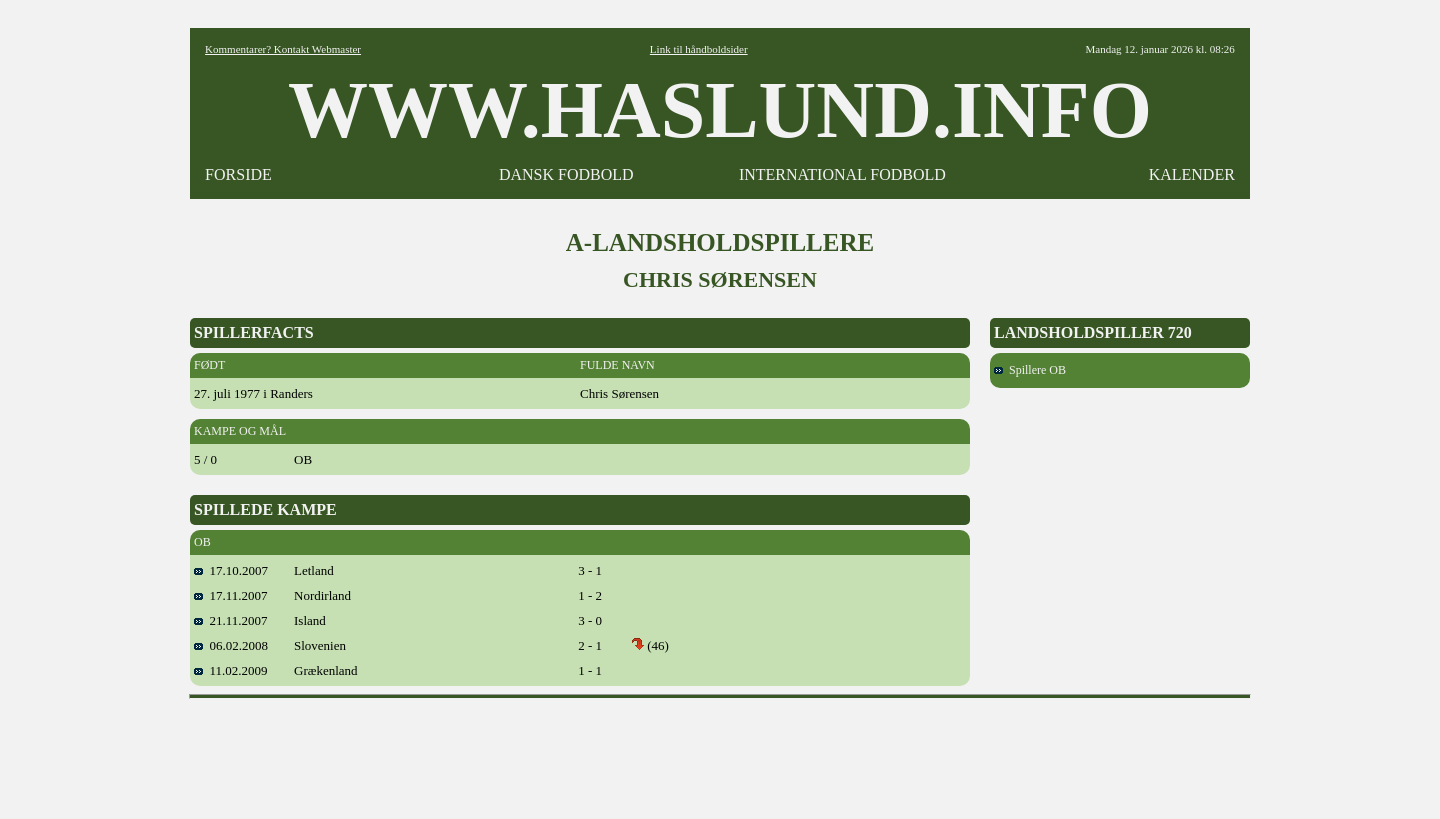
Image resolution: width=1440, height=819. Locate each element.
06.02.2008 (231, 645)
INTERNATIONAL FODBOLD (842, 174)
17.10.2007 (231, 570)
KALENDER (1192, 174)
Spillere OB (1030, 370)
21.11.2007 (231, 620)
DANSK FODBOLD (566, 174)
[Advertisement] (720, 752)
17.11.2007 (231, 595)
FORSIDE (238, 174)
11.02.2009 (231, 670)
